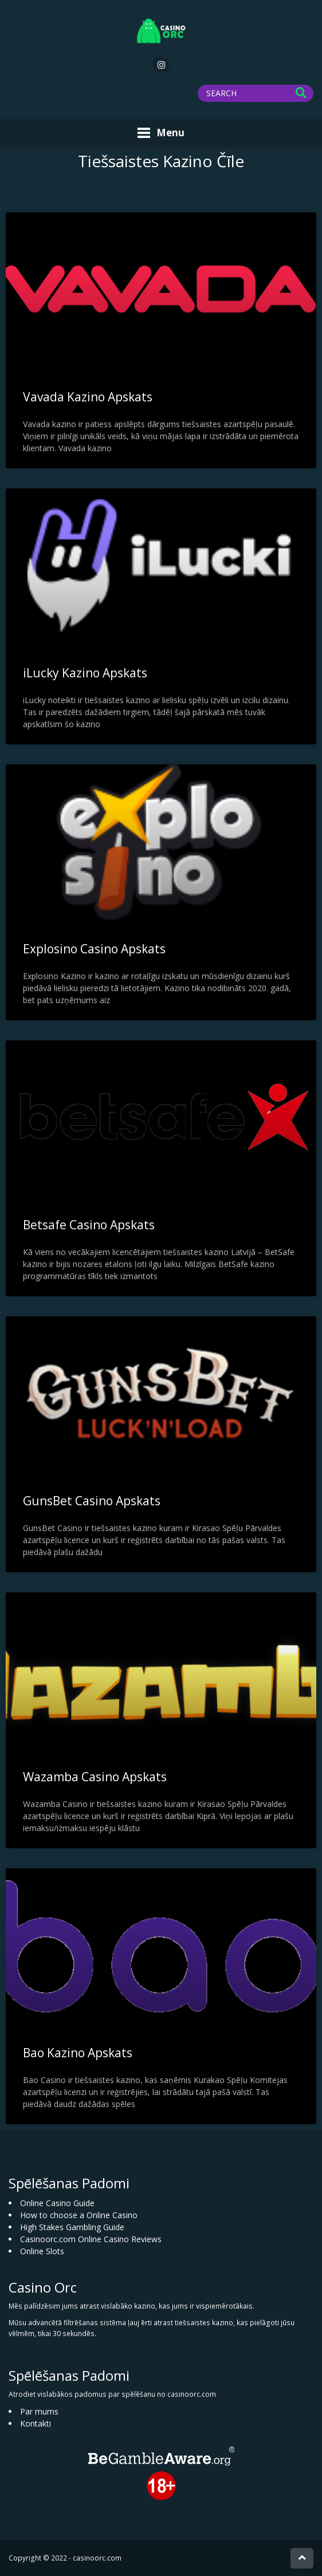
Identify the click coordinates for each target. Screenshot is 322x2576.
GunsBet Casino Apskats (91, 1501)
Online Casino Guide (57, 2203)
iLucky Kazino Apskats (85, 673)
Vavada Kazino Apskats (87, 397)
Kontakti (35, 2423)
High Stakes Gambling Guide (72, 2227)
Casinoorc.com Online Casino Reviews (91, 2239)
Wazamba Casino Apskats (95, 1777)
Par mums (39, 2411)
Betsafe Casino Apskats (89, 1225)
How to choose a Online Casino (79, 2215)
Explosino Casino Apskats (94, 949)
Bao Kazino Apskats (77, 2053)
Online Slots (42, 2251)
